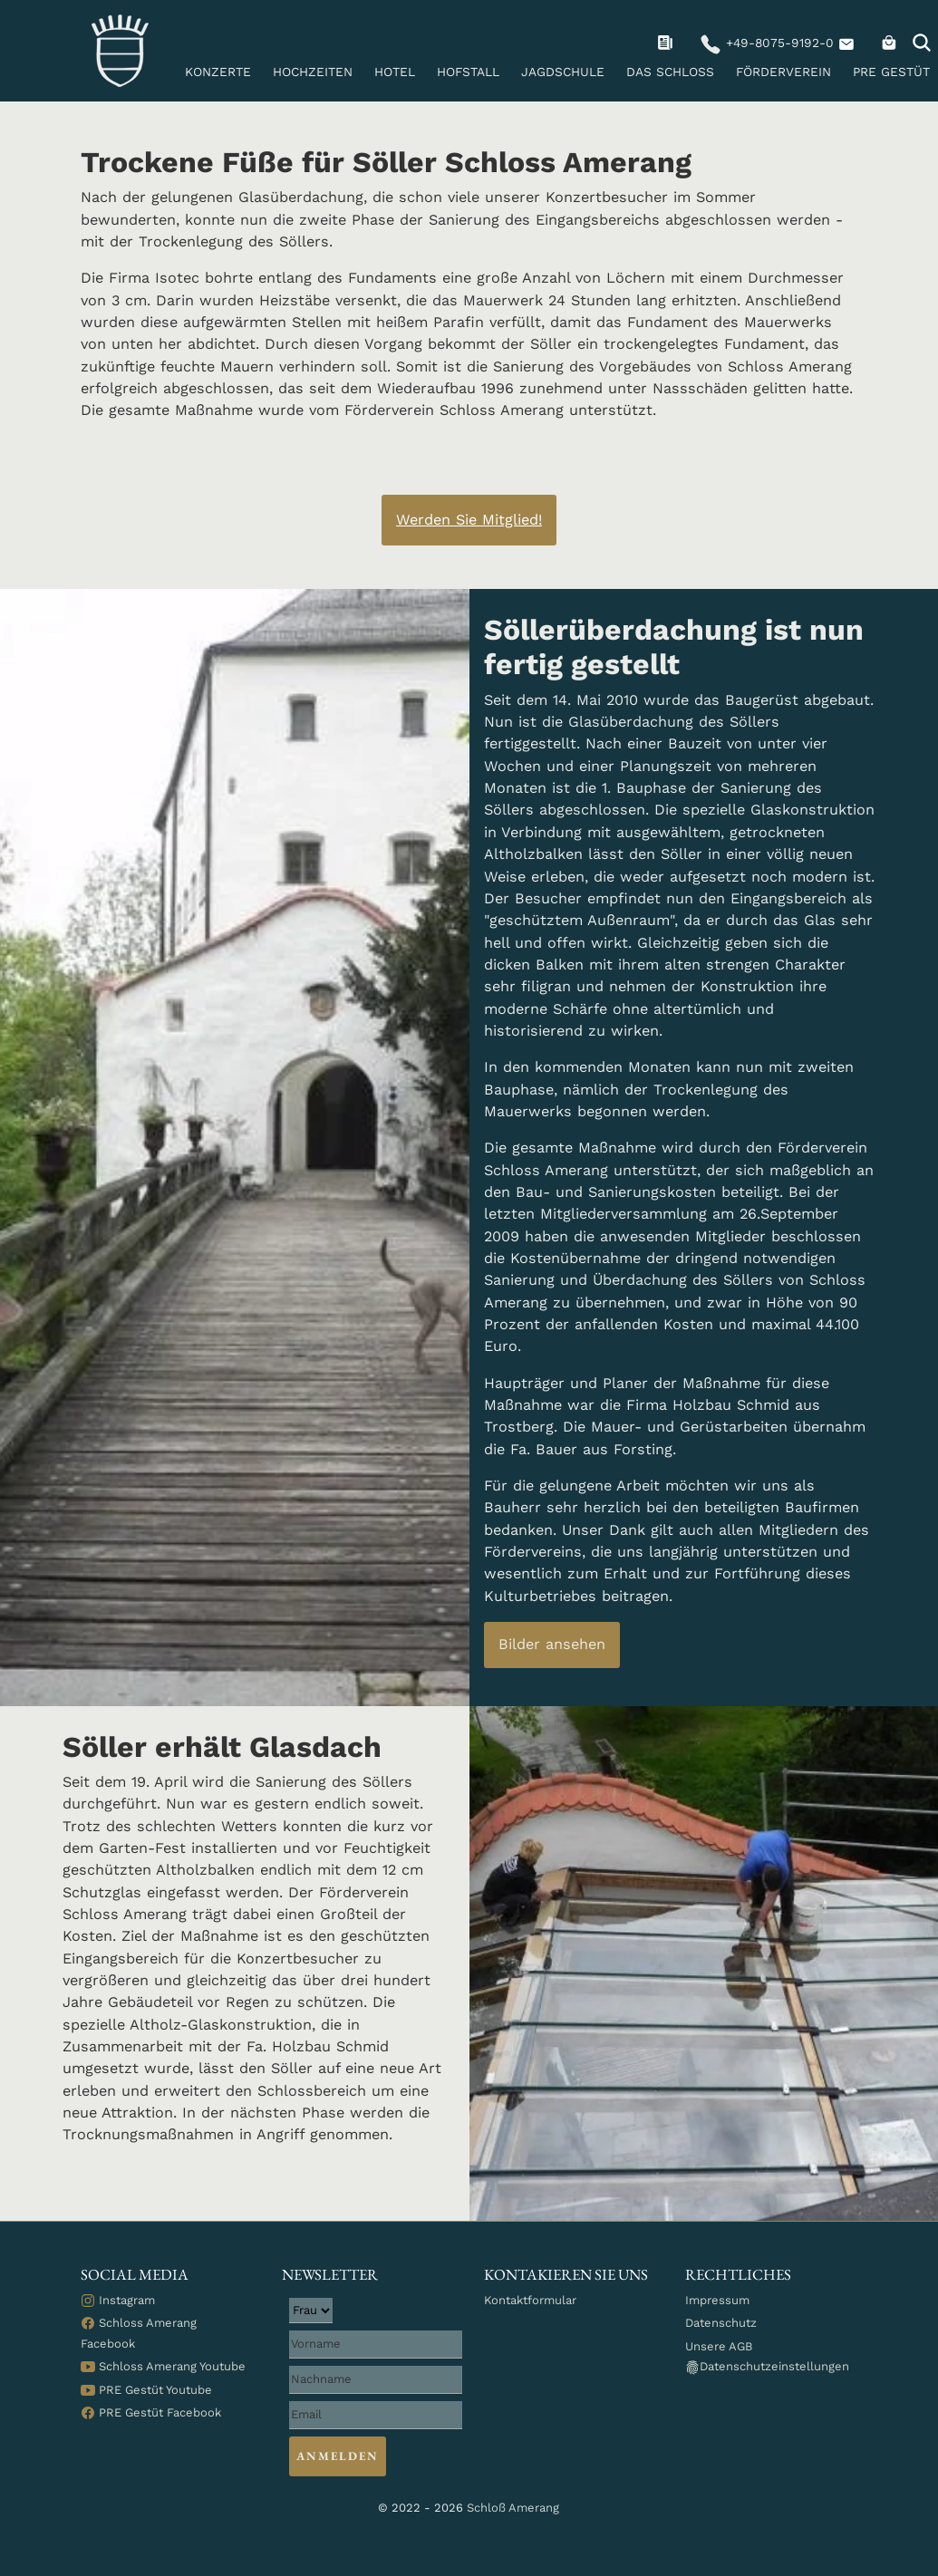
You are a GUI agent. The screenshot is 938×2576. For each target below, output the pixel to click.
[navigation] (667, 42)
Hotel (394, 71)
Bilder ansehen (551, 1644)
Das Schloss (670, 71)
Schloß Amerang (513, 2507)
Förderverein (783, 71)
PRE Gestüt (891, 71)
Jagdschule (562, 71)
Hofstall (468, 71)
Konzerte (218, 71)
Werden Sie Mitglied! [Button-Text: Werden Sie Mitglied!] (469, 519)
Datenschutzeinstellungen (767, 2367)
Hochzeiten (313, 71)
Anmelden (337, 2456)
